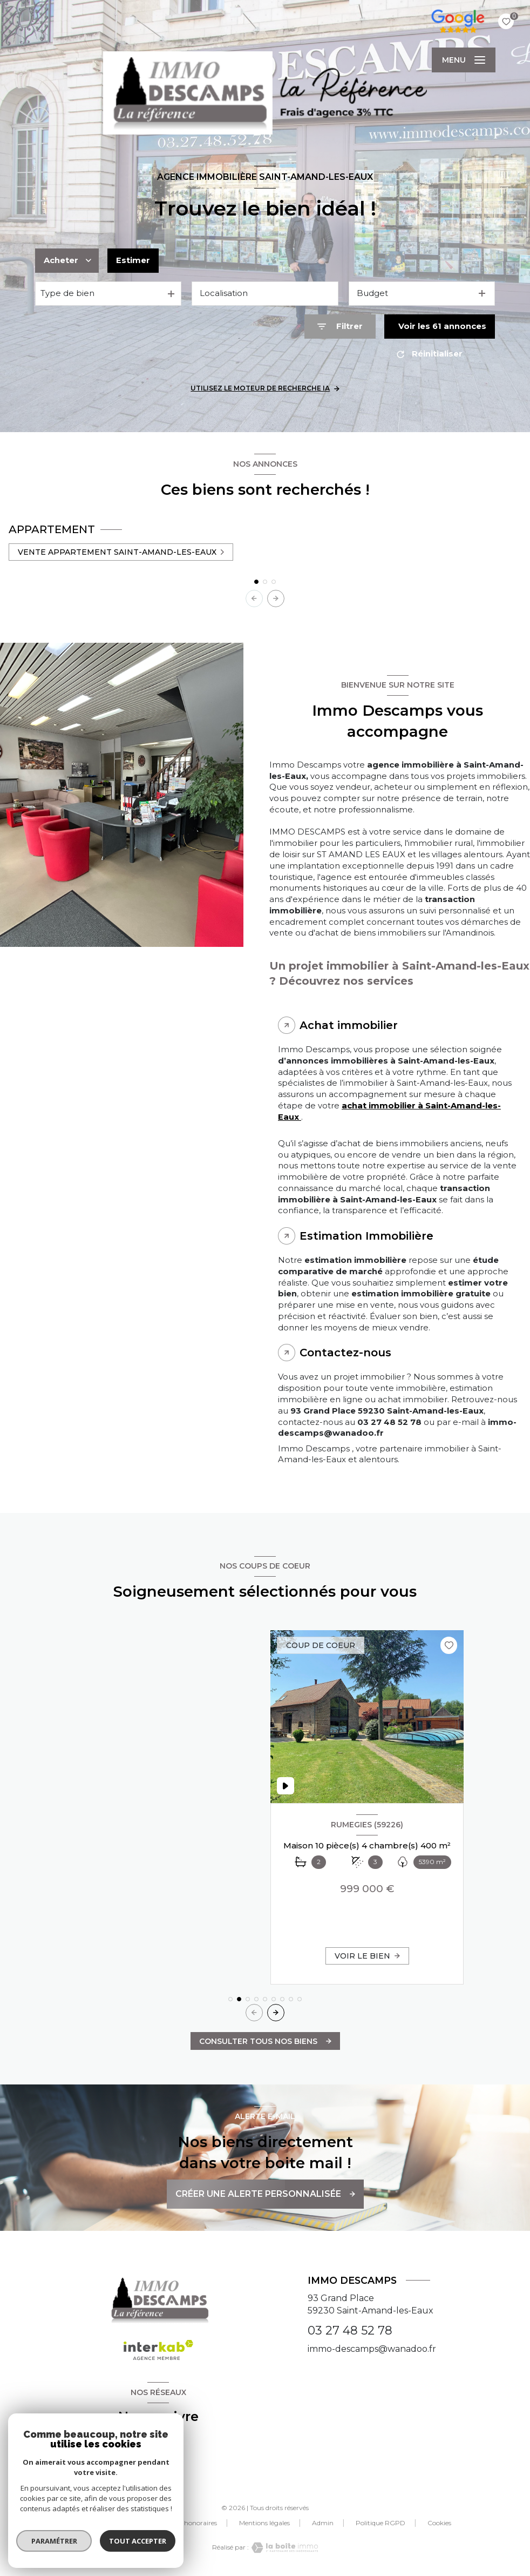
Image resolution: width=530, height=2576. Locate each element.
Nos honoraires (194, 2523)
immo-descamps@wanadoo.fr (372, 2349)
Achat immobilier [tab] (349, 1025)
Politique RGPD (380, 2523)
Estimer (133, 260)
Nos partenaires (125, 2523)
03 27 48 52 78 (350, 2330)
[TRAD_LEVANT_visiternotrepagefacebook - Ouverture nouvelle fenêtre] (158, 2451)
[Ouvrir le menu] (463, 60)
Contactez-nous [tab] (345, 1352)
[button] (275, 598)
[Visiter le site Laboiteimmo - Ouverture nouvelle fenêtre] (283, 2547)
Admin (323, 2523)
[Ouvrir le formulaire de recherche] (340, 326)
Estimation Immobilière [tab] (366, 1235)
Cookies (439, 2523)
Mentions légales (264, 2523)
